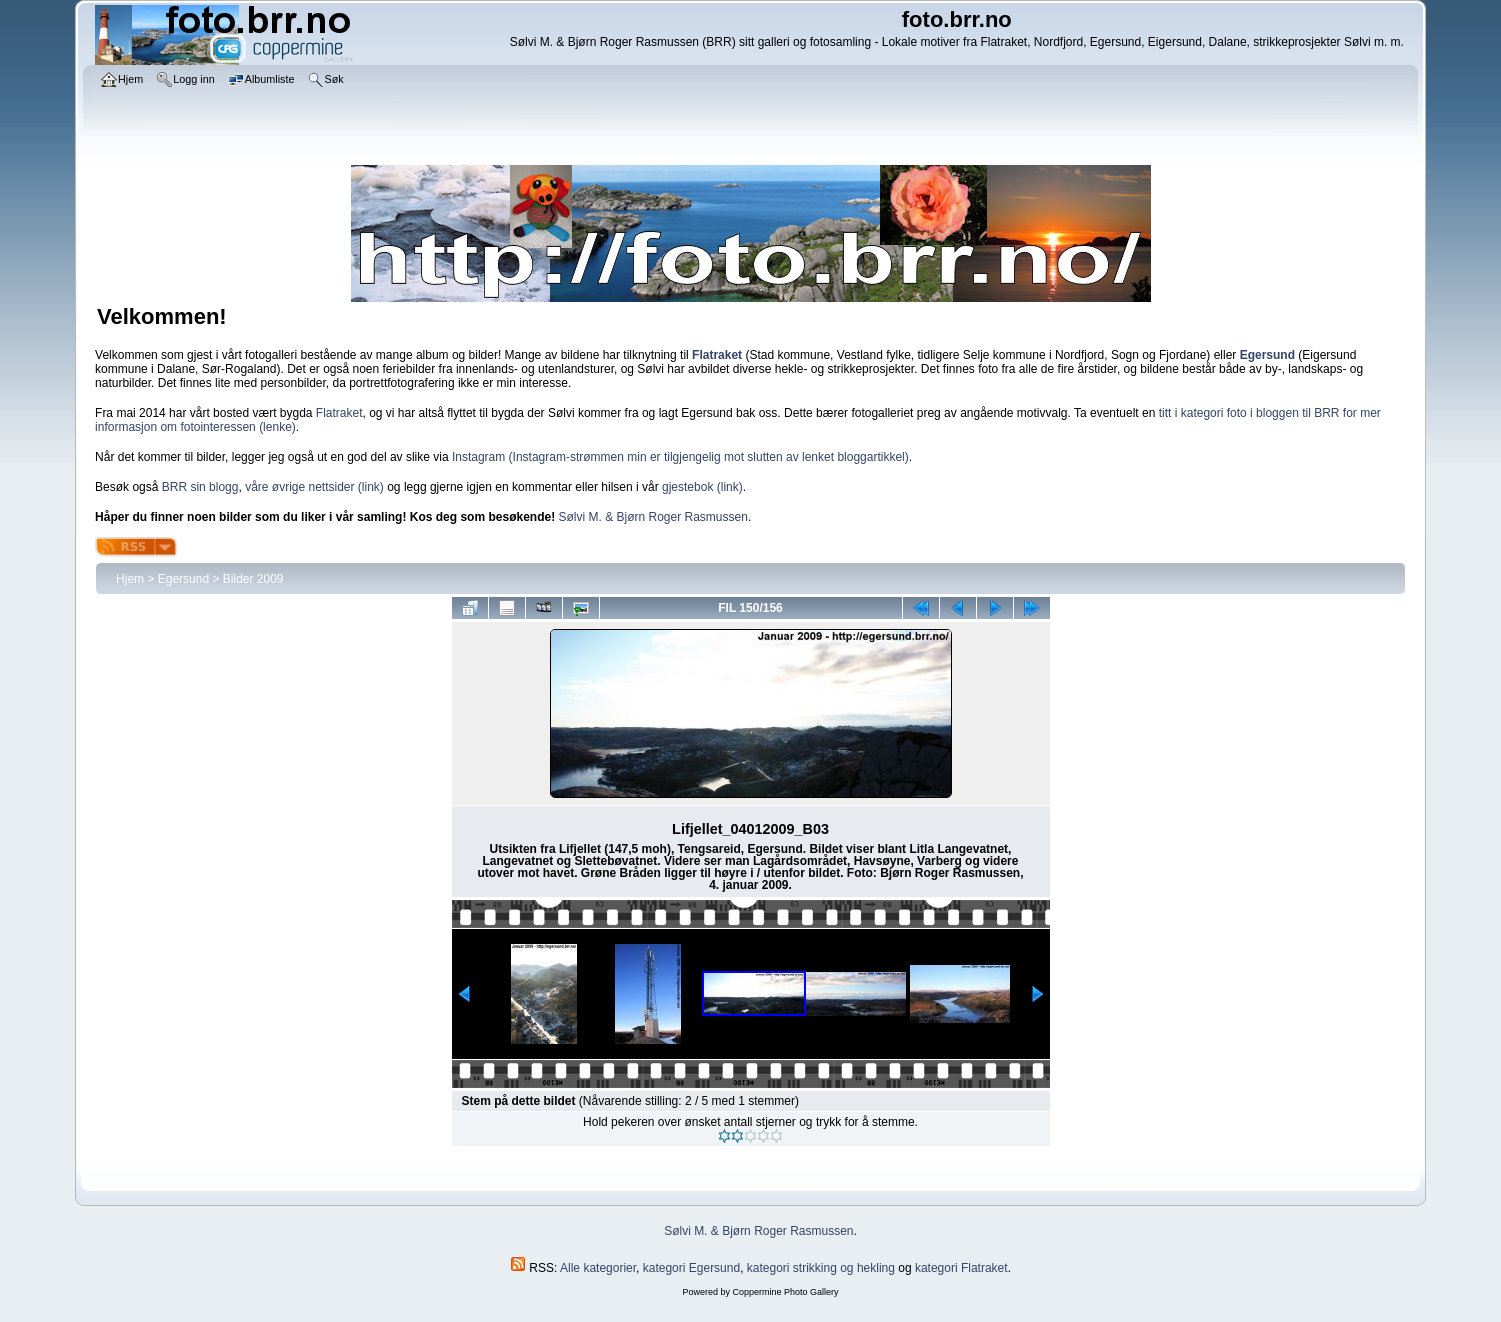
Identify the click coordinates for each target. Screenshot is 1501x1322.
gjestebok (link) (702, 487)
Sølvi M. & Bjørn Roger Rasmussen (653, 517)
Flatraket (339, 413)
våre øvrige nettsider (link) (314, 487)
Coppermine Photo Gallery (785, 1292)
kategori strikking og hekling (821, 1268)
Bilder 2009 (253, 579)
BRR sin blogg (200, 487)
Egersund (183, 579)
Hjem (130, 579)
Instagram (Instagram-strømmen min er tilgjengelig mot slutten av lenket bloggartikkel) (680, 457)
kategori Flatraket (961, 1268)
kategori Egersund (691, 1268)
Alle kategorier (598, 1268)
